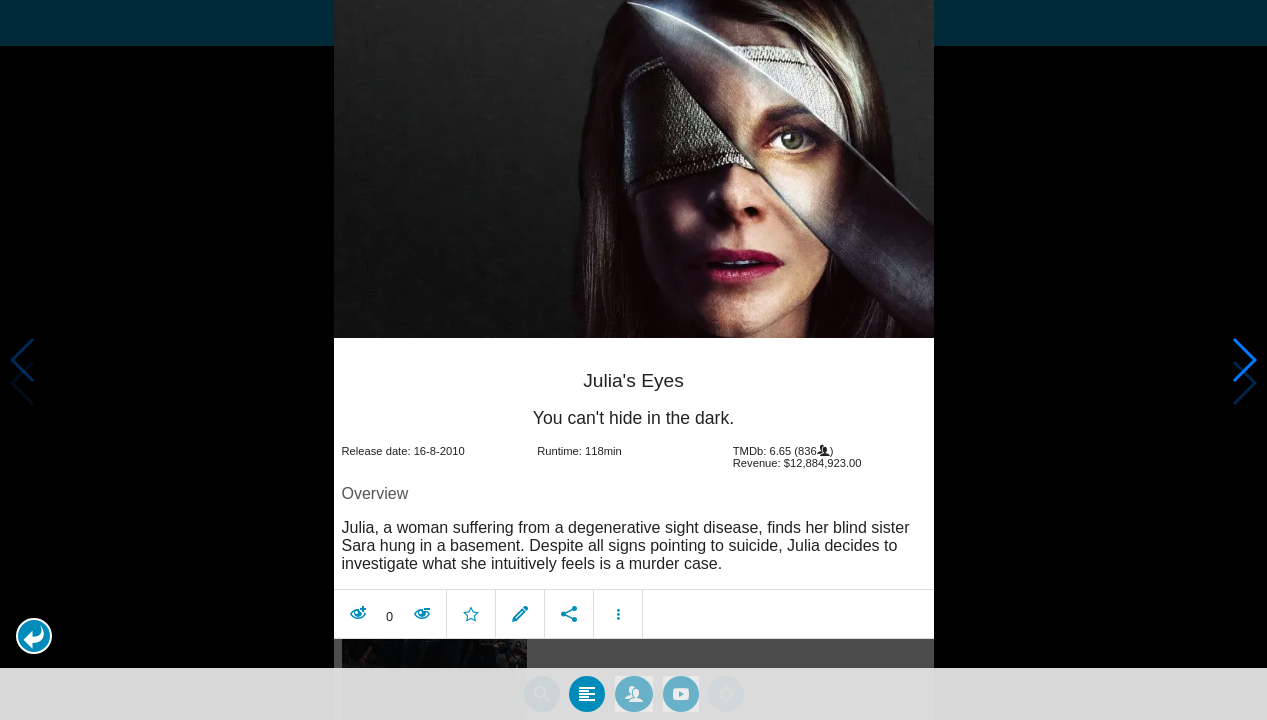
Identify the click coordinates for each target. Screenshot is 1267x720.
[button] (34, 636)
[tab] (587, 682)
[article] (634, 480)
